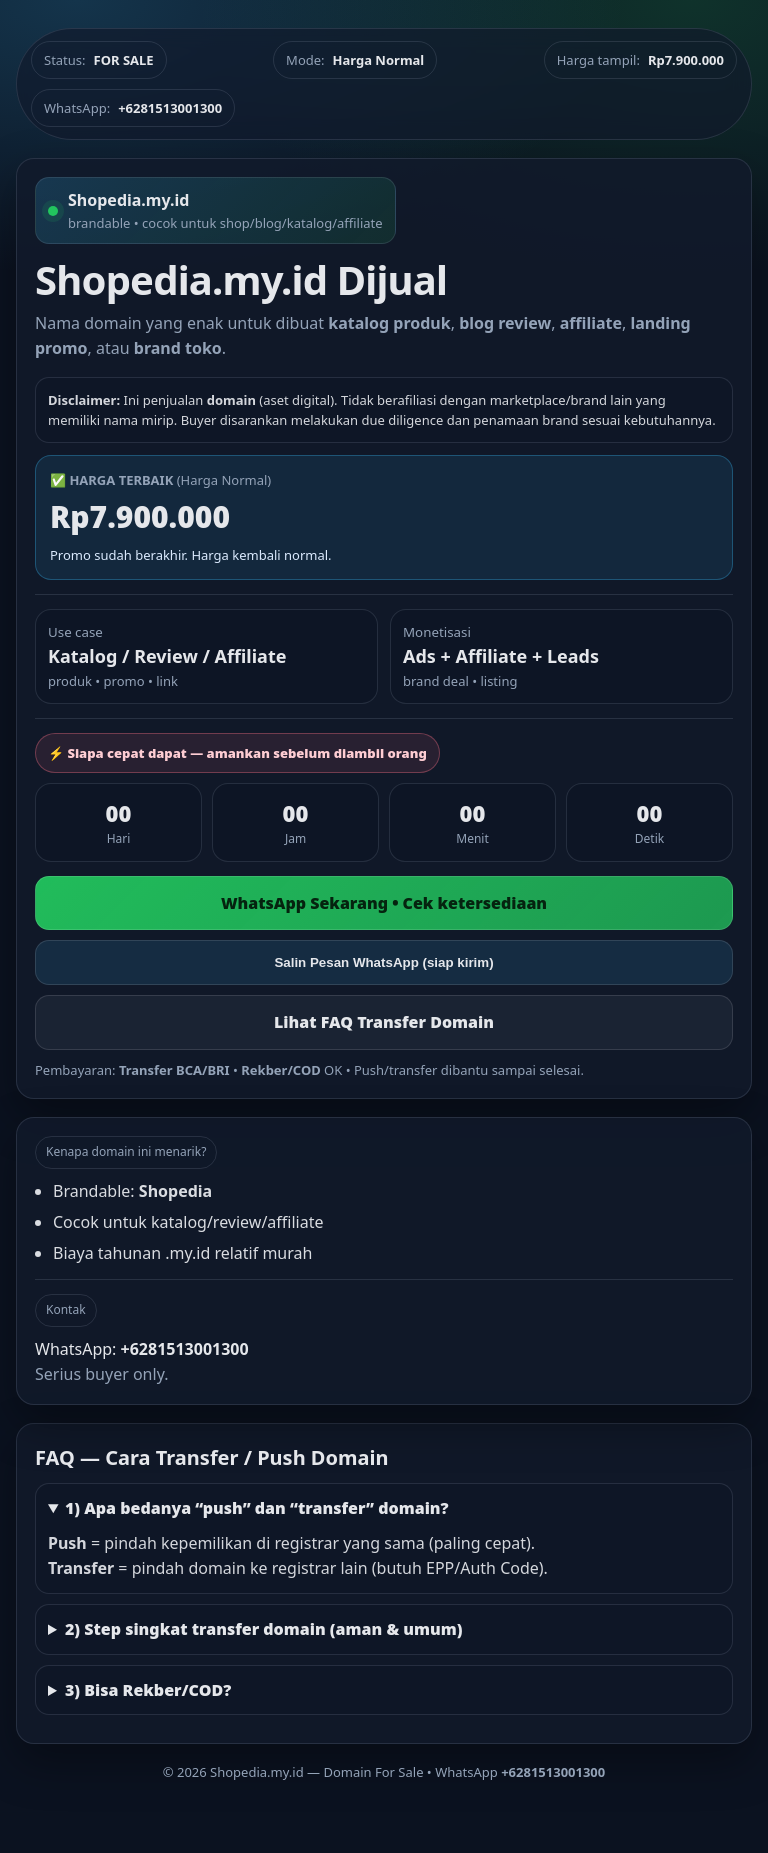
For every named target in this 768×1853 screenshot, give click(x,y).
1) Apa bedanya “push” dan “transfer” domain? (257, 1508)
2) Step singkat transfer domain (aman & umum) (264, 1629)
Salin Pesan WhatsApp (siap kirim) (383, 962)
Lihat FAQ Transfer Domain (384, 1022)
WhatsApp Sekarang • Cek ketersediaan (384, 903)
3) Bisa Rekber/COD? (148, 1690)
